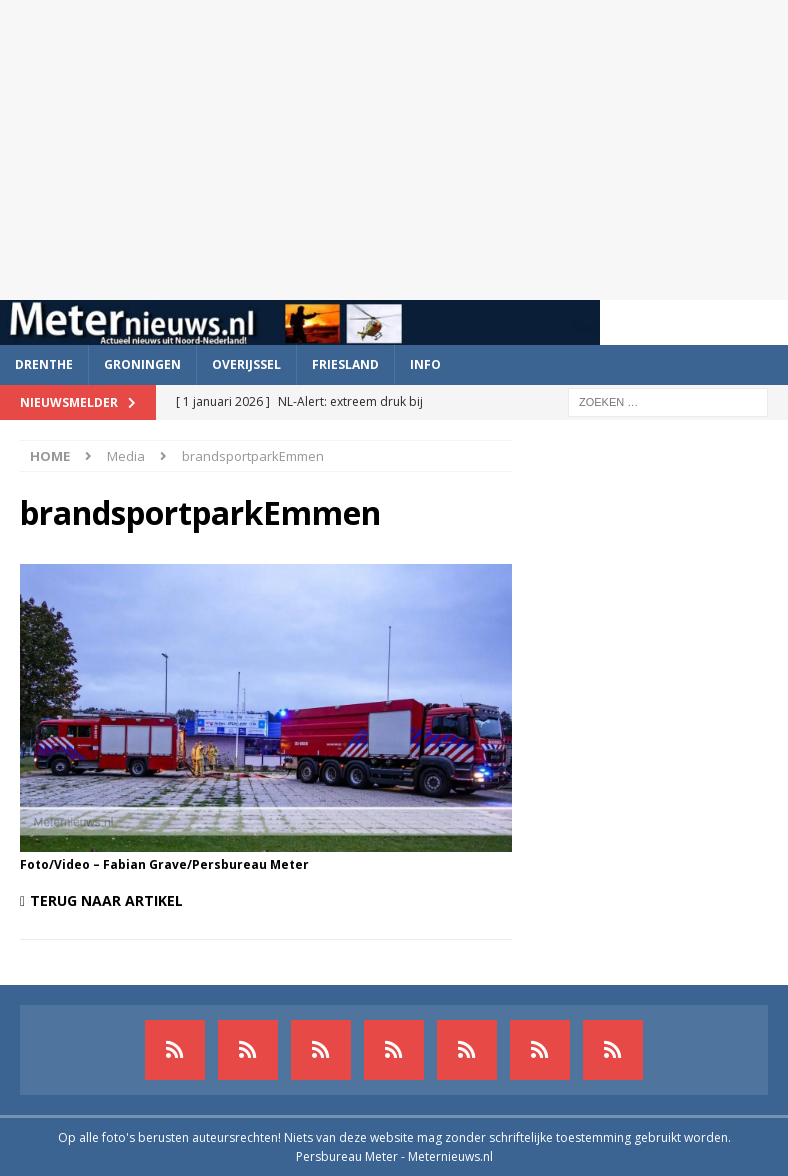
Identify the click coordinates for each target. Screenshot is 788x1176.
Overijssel (246, 364)
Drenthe (44, 364)
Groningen (142, 364)
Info (425, 364)
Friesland (345, 364)
